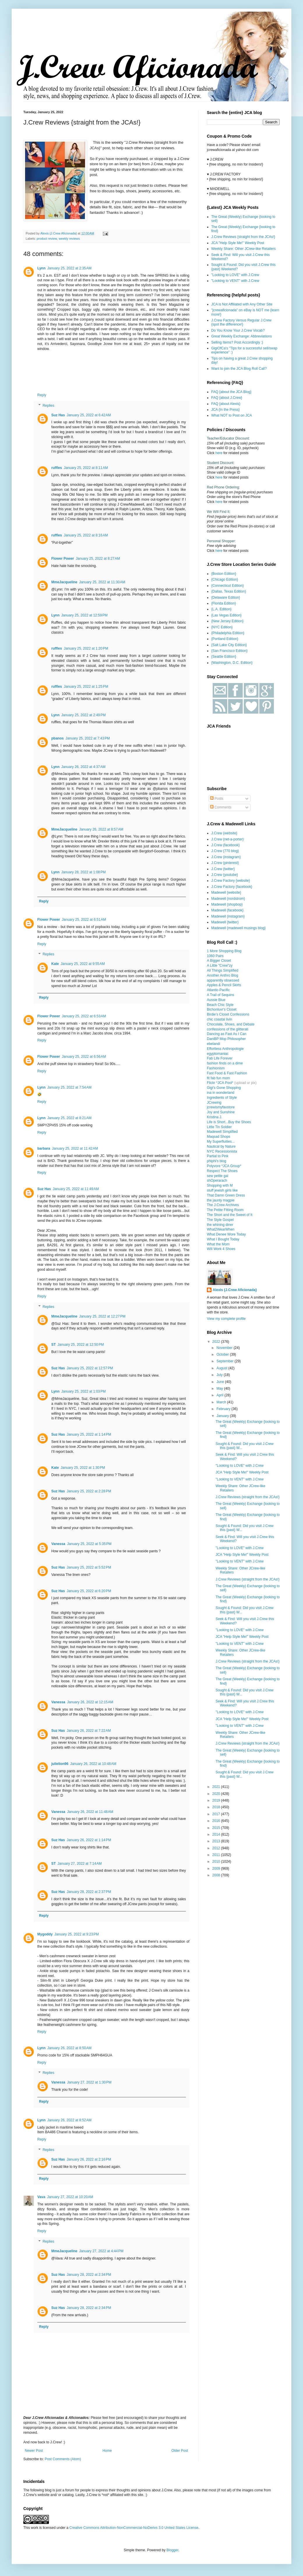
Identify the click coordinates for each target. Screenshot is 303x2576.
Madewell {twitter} (225, 922)
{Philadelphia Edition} (227, 633)
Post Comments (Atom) (63, 2459)
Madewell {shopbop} (227, 904)
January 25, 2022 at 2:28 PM (89, 1491)
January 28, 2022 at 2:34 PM (89, 2275)
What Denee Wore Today (226, 1234)
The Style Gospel (220, 1220)
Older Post (179, 2451)
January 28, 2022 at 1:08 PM (83, 872)
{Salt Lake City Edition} (229, 645)
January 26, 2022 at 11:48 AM (90, 1812)
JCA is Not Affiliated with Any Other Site (241, 304)
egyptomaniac (218, 1054)
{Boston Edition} (223, 574)
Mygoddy (45, 1934)
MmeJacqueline (64, 582)
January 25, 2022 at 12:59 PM (84, 615)
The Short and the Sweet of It (229, 1215)
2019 (216, 1800)
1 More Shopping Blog (224, 951)
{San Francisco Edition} (229, 651)
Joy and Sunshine (221, 1112)
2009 (216, 1868)
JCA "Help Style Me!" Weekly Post (237, 243)
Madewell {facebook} (227, 910)
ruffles (56, 468)
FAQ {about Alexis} (225, 404)
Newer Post (34, 2451)
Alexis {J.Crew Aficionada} (235, 1290)
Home (107, 2451)
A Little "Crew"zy (219, 965)
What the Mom (218, 1244)
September (225, 1361)
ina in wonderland (220, 1093)
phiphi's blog (216, 1161)
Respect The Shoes (222, 1171)
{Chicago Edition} (224, 579)
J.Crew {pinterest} (225, 863)
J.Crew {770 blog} (225, 851)
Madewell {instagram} (228, 916)
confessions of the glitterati (227, 1029)
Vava (41, 2197)
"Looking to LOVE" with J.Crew (235, 275)
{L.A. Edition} (221, 609)
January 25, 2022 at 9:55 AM (83, 964)
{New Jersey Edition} (227, 621)
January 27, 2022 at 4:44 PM (101, 2251)
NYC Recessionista (222, 1151)
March (221, 1402)
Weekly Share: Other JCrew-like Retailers (243, 249)
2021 (216, 1787)
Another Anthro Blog (222, 975)
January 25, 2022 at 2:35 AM (69, 268)
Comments (220, 807)
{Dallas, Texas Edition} (228, 591)
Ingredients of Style (222, 1098)
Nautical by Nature (221, 1146)
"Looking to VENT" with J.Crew (235, 281)
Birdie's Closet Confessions (228, 1014)
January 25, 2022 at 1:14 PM (89, 1434)
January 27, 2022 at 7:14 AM (79, 1864)
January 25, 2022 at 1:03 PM (83, 1391)
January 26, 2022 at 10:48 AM (93, 1764)
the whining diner (220, 1225)
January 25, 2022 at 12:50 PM (80, 1345)
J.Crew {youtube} (224, 875)
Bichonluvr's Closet (222, 1009)
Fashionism (216, 1068)
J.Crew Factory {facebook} (231, 887)
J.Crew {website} (224, 833)
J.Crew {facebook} (225, 845)
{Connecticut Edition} (227, 586)
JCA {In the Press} (225, 410)
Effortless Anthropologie (225, 1049)
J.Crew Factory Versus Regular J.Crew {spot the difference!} (241, 322)
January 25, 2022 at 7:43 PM (88, 738)
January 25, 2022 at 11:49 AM (76, 1189)
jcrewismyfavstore (221, 1107)
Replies (48, 405)
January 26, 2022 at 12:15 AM (90, 1702)
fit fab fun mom (218, 1078)
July (220, 1375)
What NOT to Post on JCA (231, 415)
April (220, 1395)
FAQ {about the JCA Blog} (231, 392)
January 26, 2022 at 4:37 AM (83, 767)
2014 (216, 1834)
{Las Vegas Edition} (226, 615)
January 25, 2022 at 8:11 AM (86, 468)
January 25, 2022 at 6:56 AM (84, 1057)
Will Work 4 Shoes (221, 1249)
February (223, 1409)
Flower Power (62, 559)
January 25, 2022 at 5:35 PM (89, 1544)
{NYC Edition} (221, 627)
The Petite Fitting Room (225, 1210)
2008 (216, 1875)
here (218, 453)
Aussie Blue (216, 1000)
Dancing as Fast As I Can (226, 1034)
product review (47, 238)
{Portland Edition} (224, 639)
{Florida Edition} (223, 603)
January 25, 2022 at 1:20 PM (86, 648)
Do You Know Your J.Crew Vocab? (238, 330)
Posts (216, 799)
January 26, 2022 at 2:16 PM (89, 2159)
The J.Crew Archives (223, 1205)
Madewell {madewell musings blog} (238, 928)
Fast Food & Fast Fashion (227, 1073)
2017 (216, 1814)
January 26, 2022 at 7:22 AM (89, 1731)
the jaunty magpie (221, 1200)
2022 (216, 1342)
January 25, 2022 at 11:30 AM (102, 582)
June (220, 1382)
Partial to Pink (217, 1156)
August (222, 1368)
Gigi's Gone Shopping (224, 1088)
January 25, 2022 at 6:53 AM (84, 1016)
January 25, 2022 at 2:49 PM (83, 715)
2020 (216, 1794)
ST (53, 1345)
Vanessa (58, 1544)
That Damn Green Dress (226, 1195)
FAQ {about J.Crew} (226, 398)
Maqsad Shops (218, 1137)
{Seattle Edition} (223, 657)
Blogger (172, 2550)
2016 (216, 1821)
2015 (216, 1828)
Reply (41, 395)
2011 (216, 1855)
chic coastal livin (219, 1019)
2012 (216, 1848)
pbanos (57, 738)
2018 (216, 1807)
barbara (43, 1148)
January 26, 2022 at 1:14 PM (89, 1840)
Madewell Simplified (222, 1132)
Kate (55, 964)
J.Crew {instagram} (226, 857)
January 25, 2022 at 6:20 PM (89, 1591)
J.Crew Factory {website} (230, 881)
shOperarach (217, 1180)
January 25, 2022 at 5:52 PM (89, 1567)
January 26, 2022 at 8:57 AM (101, 829)
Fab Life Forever (219, 1058)
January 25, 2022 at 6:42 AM (89, 415)
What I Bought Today (223, 1239)
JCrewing (214, 1103)
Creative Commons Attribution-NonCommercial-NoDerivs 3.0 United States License (133, 2528)
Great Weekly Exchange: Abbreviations (241, 336)
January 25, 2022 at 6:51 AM (84, 920)
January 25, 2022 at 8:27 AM (98, 559)
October (223, 1354)
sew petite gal (217, 1176)
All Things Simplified (222, 970)
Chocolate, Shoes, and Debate (230, 1024)
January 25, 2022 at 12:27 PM (102, 1316)
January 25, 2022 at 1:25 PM (86, 687)
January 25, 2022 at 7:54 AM (69, 1087)
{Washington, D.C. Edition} (232, 663)
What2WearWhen (220, 1229)
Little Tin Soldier (219, 1127)
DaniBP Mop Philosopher (226, 1039)
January (223, 1416)
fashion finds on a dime (225, 1063)
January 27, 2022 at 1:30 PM (89, 2082)
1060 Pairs (215, 956)
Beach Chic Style (220, 1005)
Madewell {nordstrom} (228, 899)
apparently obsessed (223, 980)
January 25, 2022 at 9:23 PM (76, 1934)
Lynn (41, 268)
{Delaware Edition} (225, 597)
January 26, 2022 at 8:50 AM (69, 2048)
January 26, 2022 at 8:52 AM (69, 2120)
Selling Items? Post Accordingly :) (237, 342)
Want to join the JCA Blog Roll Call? (239, 369)
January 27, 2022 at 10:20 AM (70, 2197)
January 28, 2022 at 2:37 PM (89, 1892)
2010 (216, 1861)
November (225, 1348)
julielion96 (59, 1764)
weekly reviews (69, 238)
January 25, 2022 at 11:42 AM (75, 1148)
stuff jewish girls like (222, 1190)
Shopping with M (220, 1185)
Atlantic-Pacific (218, 990)
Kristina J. (214, 1117)
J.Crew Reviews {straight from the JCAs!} (243, 237)
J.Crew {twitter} (223, 869)
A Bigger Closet (219, 961)
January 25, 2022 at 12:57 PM (90, 1368)
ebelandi (213, 1044)
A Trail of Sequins (220, 995)
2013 (216, 1841)
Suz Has (58, 415)
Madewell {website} (226, 892)
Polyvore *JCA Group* (224, 1166)
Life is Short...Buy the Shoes (229, 1122)
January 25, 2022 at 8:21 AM (69, 1118)
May (220, 1388)
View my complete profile (226, 1319)
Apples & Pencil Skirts (224, 985)
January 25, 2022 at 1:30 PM (83, 1468)
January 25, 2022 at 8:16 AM (86, 535)
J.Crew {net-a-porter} (227, 839)
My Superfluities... (221, 1141)
